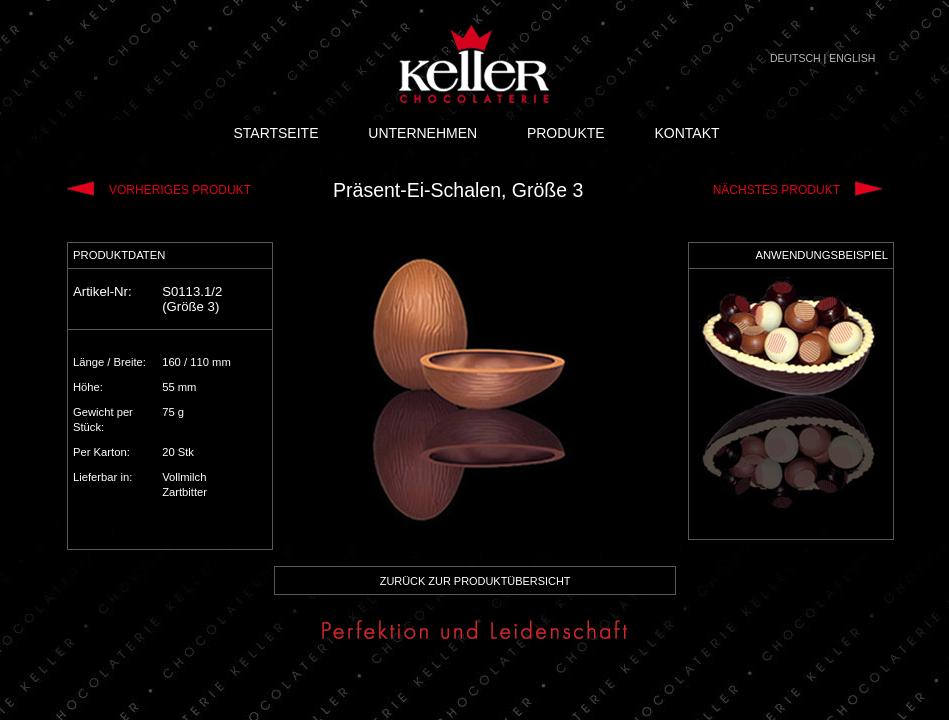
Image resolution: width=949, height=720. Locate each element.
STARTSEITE (275, 133)
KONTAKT (686, 133)
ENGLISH (852, 58)
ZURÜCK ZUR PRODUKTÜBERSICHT (475, 581)
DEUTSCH (795, 58)
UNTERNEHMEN (422, 133)
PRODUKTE (566, 133)
